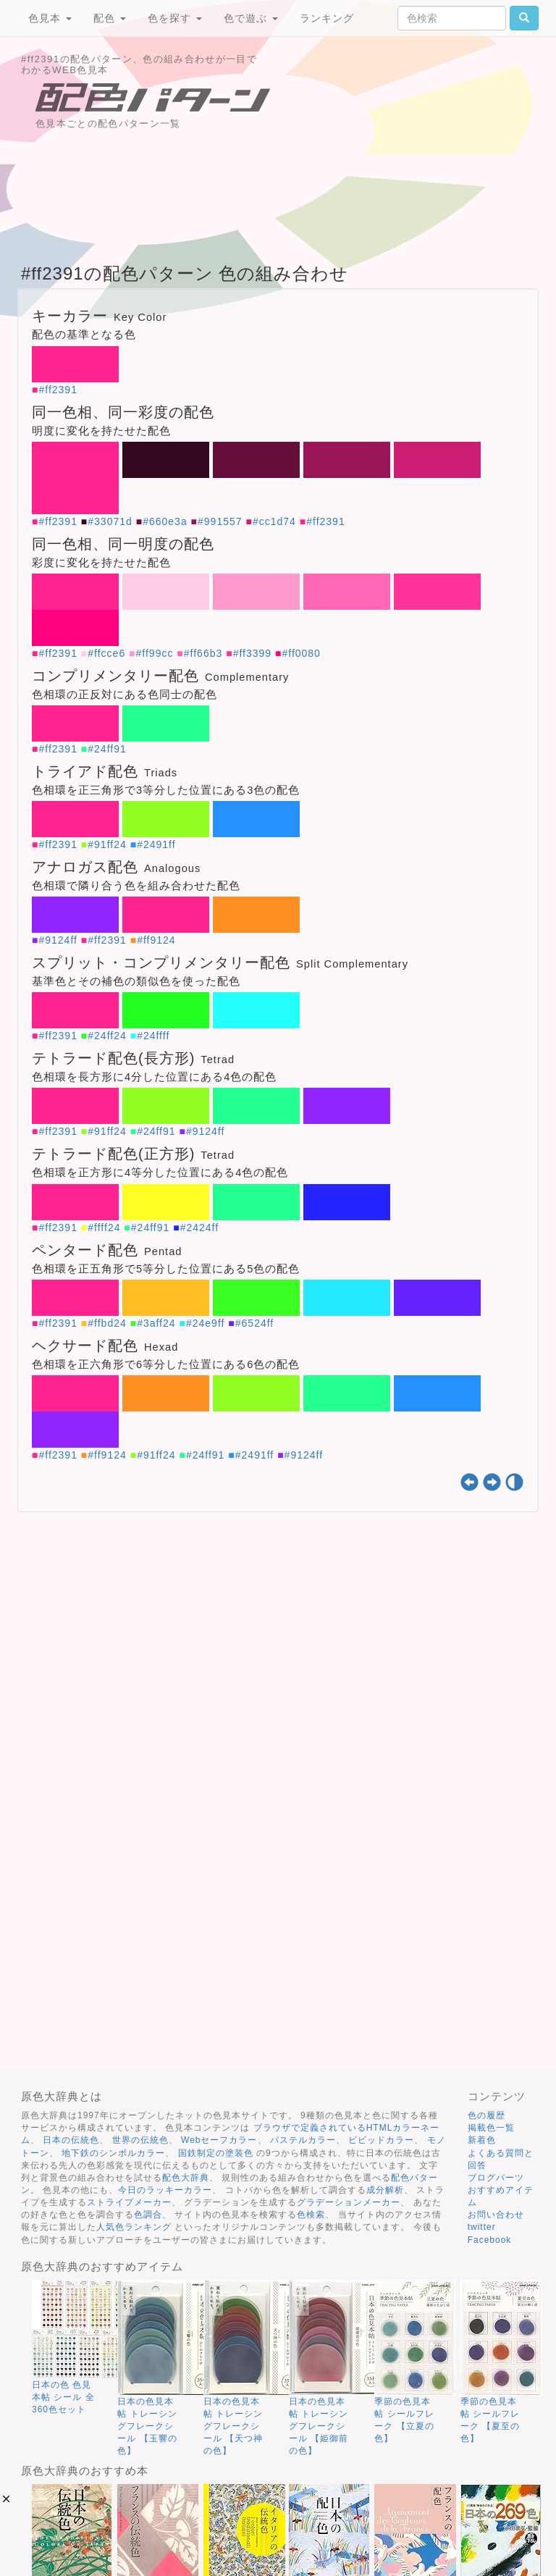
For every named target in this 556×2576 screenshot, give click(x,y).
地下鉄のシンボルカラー (113, 2153)
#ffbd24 (107, 1323)
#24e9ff (205, 1323)
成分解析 (385, 2190)
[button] (6, 2498)
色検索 (311, 2215)
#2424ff (199, 1227)
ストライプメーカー (129, 2202)
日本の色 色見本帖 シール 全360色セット (63, 2397)
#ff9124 (156, 940)
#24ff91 (107, 749)
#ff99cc (155, 653)
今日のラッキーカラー (165, 2190)
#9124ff (57, 940)
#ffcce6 (106, 653)
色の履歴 (486, 2115)
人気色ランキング (134, 2227)
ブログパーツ (496, 2178)
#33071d (110, 521)
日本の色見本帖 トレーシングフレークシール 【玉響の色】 (147, 2426)
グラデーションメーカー (348, 2202)
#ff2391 (57, 389)
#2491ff (156, 844)
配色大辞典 (185, 2178)
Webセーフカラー (219, 2140)
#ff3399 (252, 653)
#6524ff (254, 1323)
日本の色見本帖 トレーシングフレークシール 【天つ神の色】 (233, 2426)
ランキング (327, 18)
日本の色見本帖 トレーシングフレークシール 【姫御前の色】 (318, 2426)
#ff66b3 (203, 653)
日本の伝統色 (71, 2140)
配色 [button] (109, 18)
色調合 (148, 2215)
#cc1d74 (274, 521)
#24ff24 (107, 1035)
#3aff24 (156, 1323)
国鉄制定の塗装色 (215, 2153)
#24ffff (153, 1035)
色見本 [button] (50, 18)
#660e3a (165, 521)
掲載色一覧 (491, 2128)
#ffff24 (104, 1227)
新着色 (482, 2140)
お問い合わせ (496, 2215)
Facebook (490, 2240)
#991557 (220, 521)
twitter (482, 2227)
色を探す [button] (175, 18)
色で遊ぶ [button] (251, 18)
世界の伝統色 (140, 2140)
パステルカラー (303, 2140)
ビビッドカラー (381, 2140)
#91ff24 (107, 844)
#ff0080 (301, 653)
